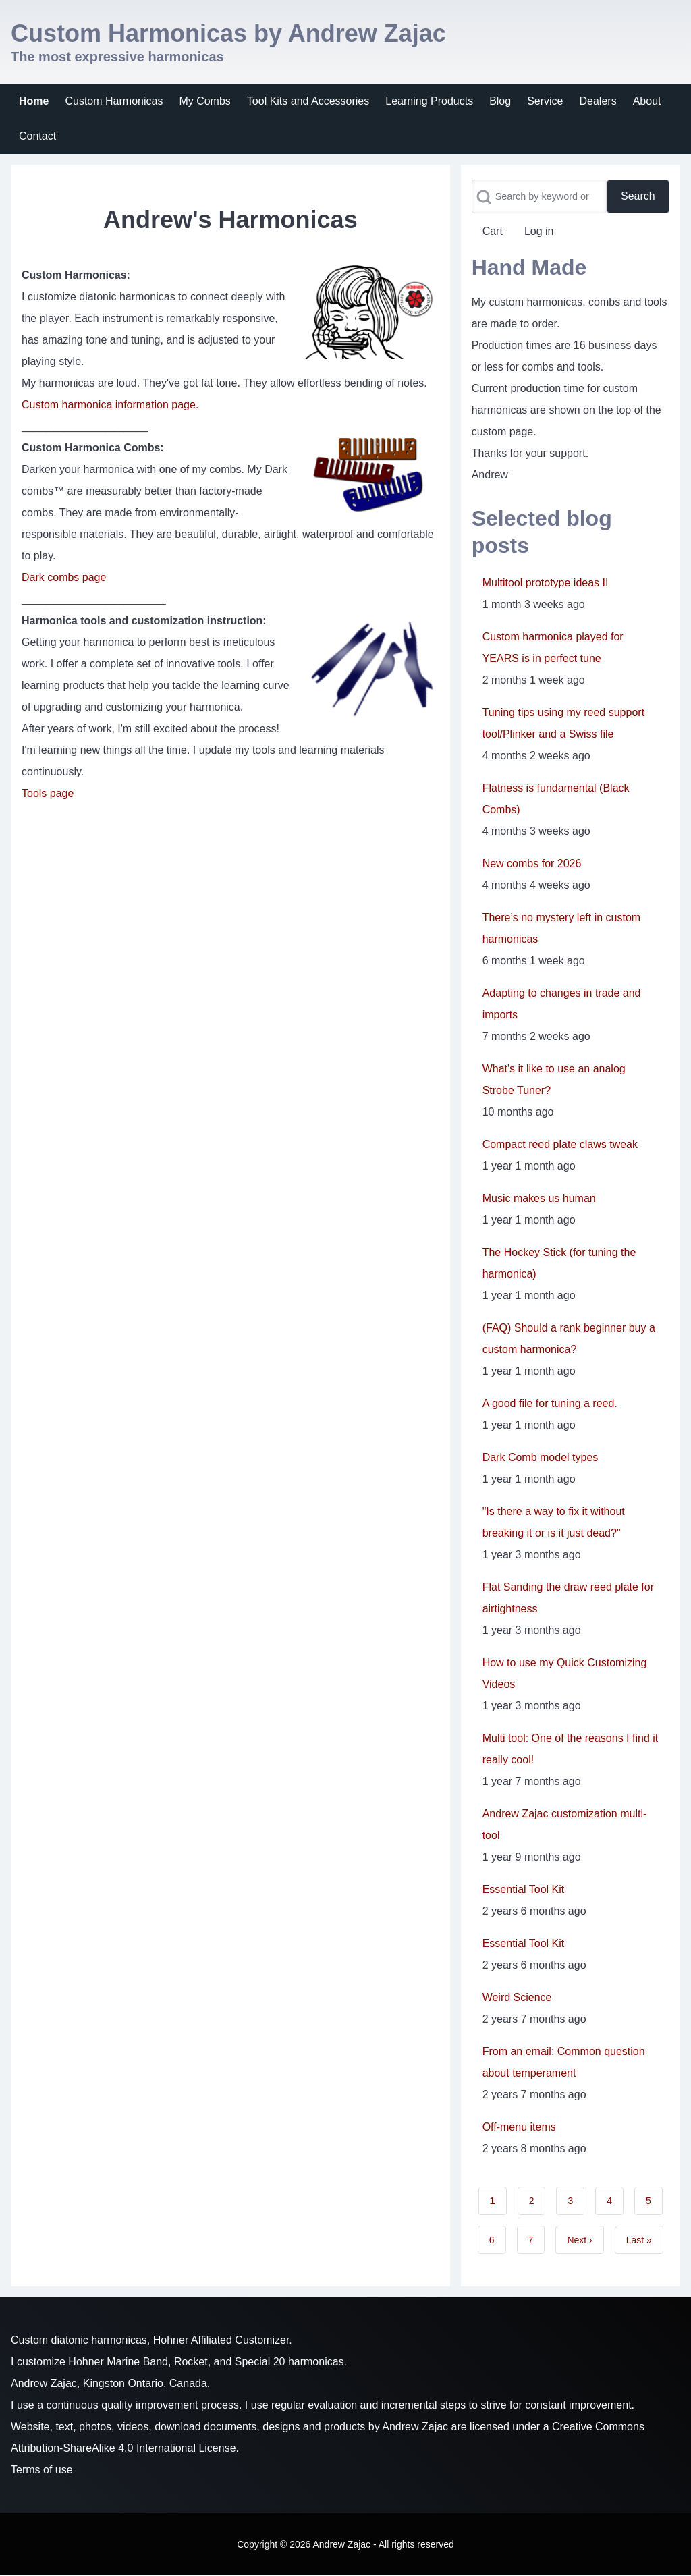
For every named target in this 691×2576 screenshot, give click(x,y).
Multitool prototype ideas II (545, 582)
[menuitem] (34, 101)
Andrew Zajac (415, 2426)
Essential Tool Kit (523, 1889)
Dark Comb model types (540, 1457)
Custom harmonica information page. (110, 404)
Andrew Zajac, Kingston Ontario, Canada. (110, 2383)
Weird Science (517, 1997)
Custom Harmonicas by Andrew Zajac (228, 33)
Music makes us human (539, 1198)
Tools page (48, 793)
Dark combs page (64, 577)
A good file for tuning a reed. (549, 1403)
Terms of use (42, 2469)
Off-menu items (519, 2127)
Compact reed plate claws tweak (560, 1144)
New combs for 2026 (532, 863)
